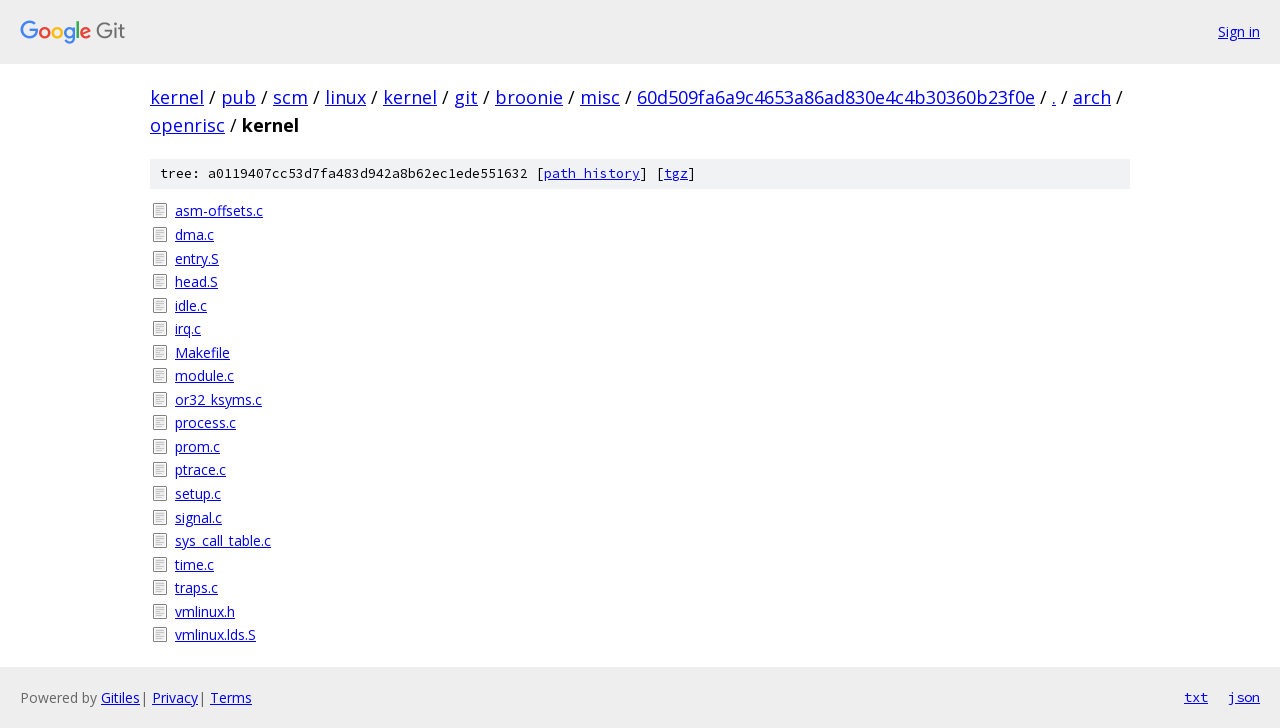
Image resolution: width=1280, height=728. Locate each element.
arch (1092, 97)
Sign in (1239, 31)
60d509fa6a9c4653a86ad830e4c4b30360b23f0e (836, 97)
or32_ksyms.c (218, 399)
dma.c (194, 234)
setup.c (198, 493)
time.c (194, 564)
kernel (177, 97)
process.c (205, 422)
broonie (529, 97)
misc (600, 97)
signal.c (198, 517)
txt (1196, 697)
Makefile (202, 352)
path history (592, 173)
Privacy (175, 697)
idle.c (191, 305)
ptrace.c (200, 469)
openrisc (187, 125)
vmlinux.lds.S (215, 634)
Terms (231, 697)
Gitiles (120, 697)
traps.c (196, 587)
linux (345, 97)
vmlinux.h (205, 611)
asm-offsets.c (219, 210)
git (466, 97)
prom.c (197, 446)
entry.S (197, 258)
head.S (196, 281)
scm (290, 97)
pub (238, 97)
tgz (676, 173)
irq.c (188, 328)
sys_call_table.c (223, 540)
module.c (204, 375)
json (1244, 697)
